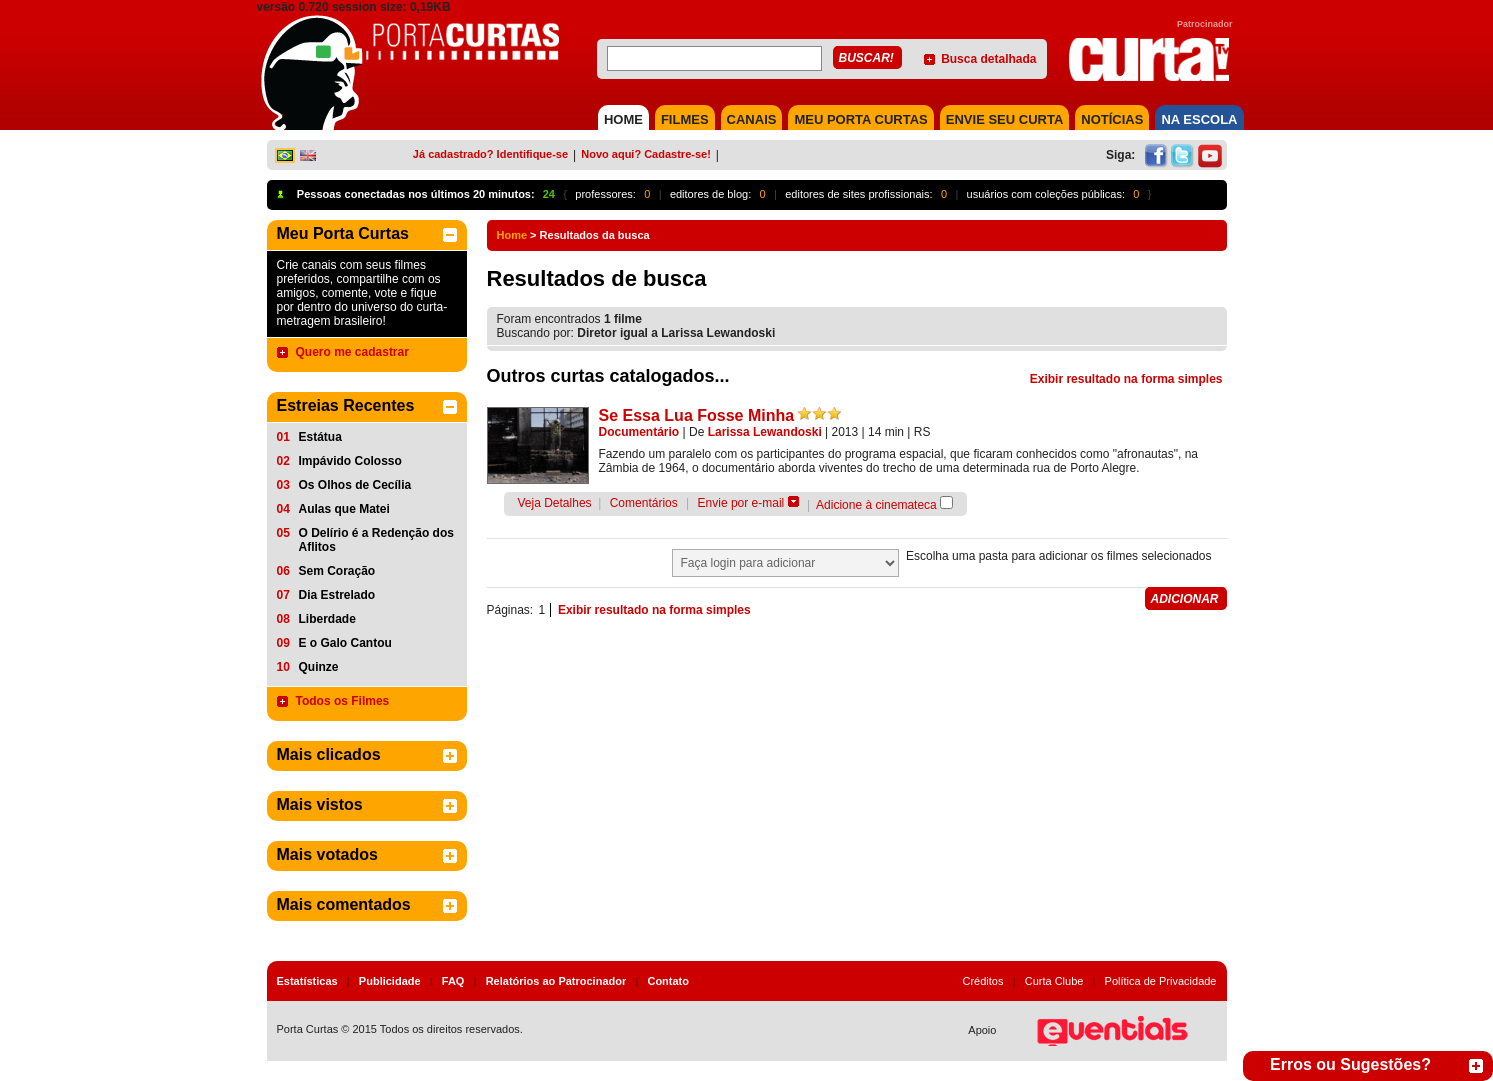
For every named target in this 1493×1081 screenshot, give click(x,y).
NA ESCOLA (1199, 119)
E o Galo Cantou (345, 643)
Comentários (644, 503)
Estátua (320, 437)
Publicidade (390, 981)
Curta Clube (1054, 981)
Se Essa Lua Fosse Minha (697, 415)
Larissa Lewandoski (765, 432)
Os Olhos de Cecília (355, 485)
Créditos (983, 981)
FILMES (685, 119)
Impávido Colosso (350, 461)
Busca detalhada (988, 59)
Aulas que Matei (344, 509)
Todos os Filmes (343, 701)
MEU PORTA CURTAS (860, 119)
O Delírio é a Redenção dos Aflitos (376, 540)
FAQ (453, 981)
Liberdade (327, 619)
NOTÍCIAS (1112, 119)
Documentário (639, 432)
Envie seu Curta (1005, 119)
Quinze (319, 667)
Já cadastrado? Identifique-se (490, 154)
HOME (623, 119)
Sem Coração (337, 571)
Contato (668, 981)
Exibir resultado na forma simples (1126, 379)
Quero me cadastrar (352, 352)
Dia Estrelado (337, 595)
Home (512, 235)
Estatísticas (307, 981)
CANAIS (752, 119)
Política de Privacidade (1161, 981)
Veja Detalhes (555, 503)
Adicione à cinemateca (876, 505)
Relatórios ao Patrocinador (556, 981)
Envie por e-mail (741, 503)
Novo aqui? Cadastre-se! (646, 154)
